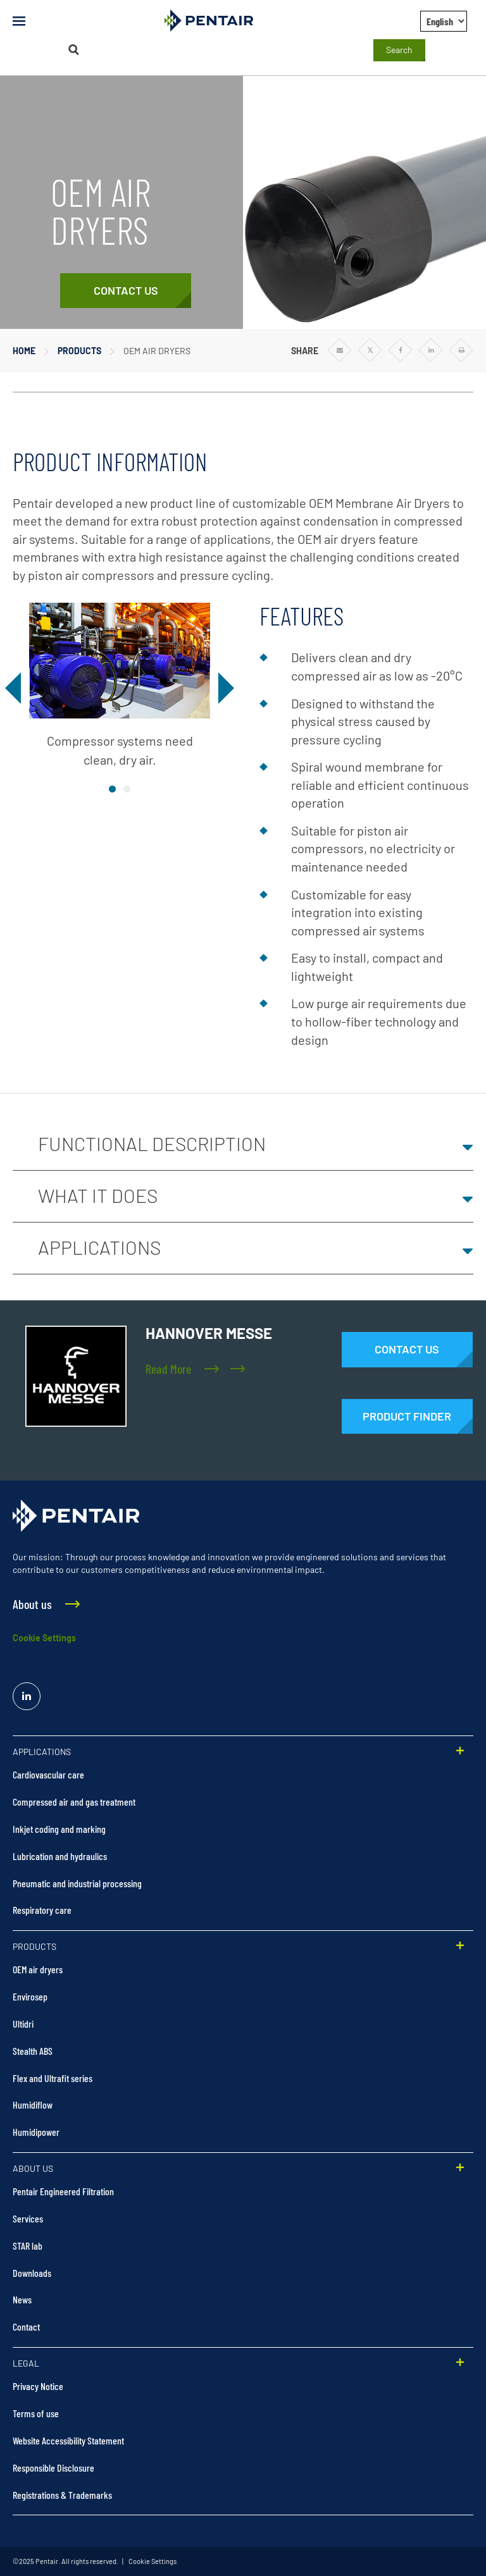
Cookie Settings (44, 1637)
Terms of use (36, 2413)
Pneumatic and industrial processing (77, 1883)
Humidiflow (33, 2104)
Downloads (32, 2273)
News (22, 2299)
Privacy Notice (38, 2386)
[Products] (407, 1416)
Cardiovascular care (48, 1774)
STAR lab (27, 2246)
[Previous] (16, 688)
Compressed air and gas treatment (74, 1802)
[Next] (223, 688)
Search (399, 49)
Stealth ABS (33, 2051)
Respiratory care (42, 1910)
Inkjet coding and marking (59, 1829)
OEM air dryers (38, 1969)
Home (24, 350)
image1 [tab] (112, 789)
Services (28, 2218)
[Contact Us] (125, 291)
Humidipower (36, 2132)
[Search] (73, 49)
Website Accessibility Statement (68, 2440)
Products (79, 350)
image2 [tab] (127, 789)
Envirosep (30, 1996)
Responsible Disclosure (53, 2468)
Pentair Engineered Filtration (63, 2191)
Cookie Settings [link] (152, 2561)
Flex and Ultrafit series (52, 2078)
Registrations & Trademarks (62, 2495)
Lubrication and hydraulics (60, 1856)
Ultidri (23, 2024)
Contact (26, 2326)
